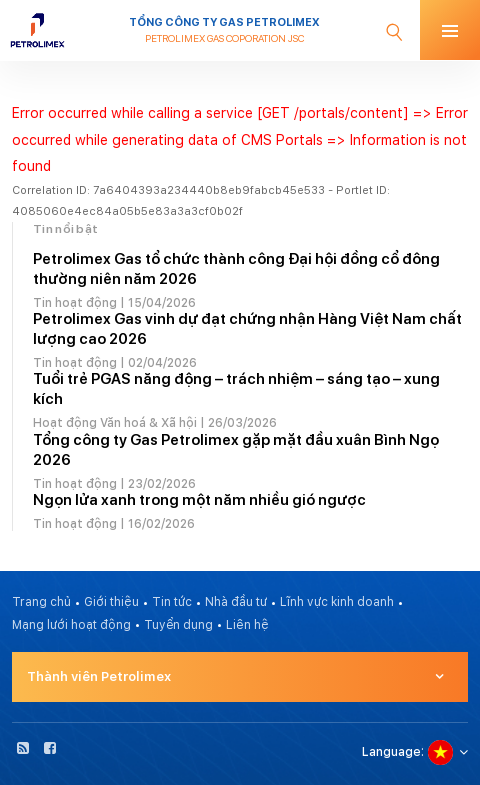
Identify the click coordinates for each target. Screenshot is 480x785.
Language (391, 752)
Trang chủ (41, 602)
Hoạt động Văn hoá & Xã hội (115, 423)
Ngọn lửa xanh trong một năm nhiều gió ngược (199, 500)
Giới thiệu (111, 602)
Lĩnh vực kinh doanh (337, 602)
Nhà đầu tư (236, 602)
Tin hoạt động (75, 303)
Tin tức (172, 602)
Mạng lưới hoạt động (71, 625)
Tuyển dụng (178, 625)
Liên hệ (247, 625)
